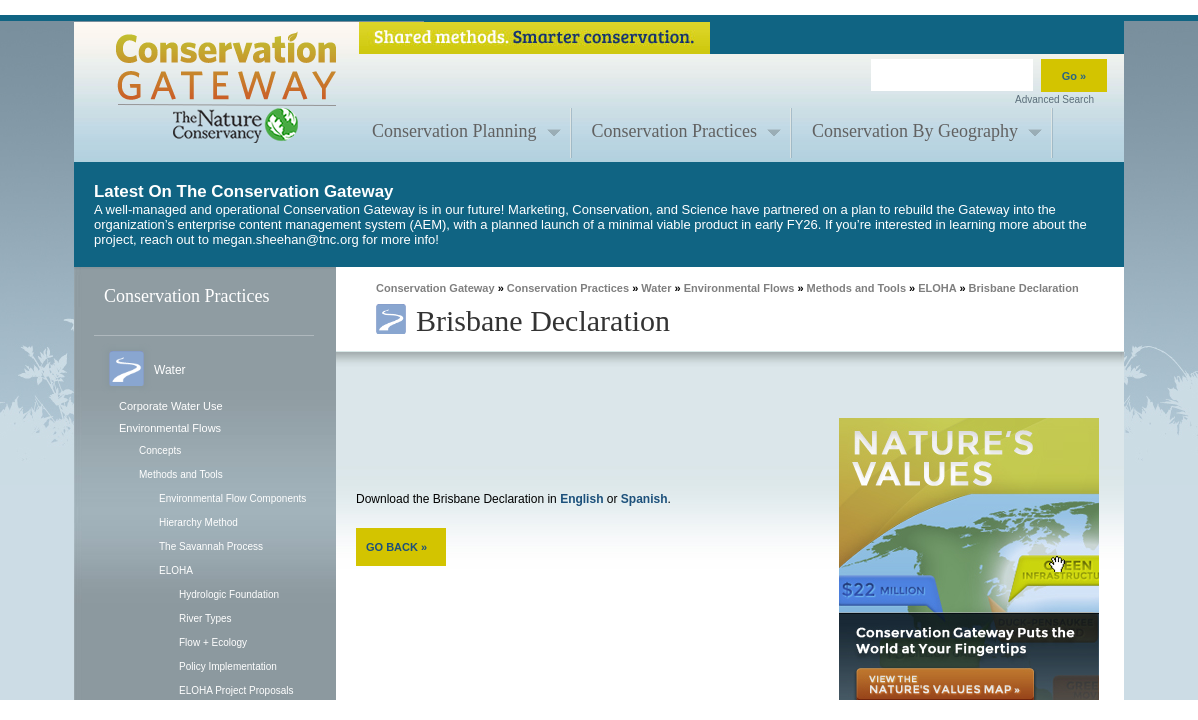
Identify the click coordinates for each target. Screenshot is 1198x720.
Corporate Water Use (171, 406)
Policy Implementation (228, 666)
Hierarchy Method (198, 522)
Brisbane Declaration (1024, 288)
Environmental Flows (170, 428)
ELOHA (176, 570)
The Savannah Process (211, 546)
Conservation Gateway (435, 288)
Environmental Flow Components (232, 498)
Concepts (160, 450)
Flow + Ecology (213, 642)
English (581, 499)
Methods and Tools (181, 474)
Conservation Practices (674, 131)
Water (656, 288)
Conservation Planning (454, 131)
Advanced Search (1054, 99)
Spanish (644, 499)
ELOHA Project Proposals (236, 690)
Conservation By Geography (915, 131)
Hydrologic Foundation (229, 594)
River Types (205, 618)
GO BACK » (396, 547)
